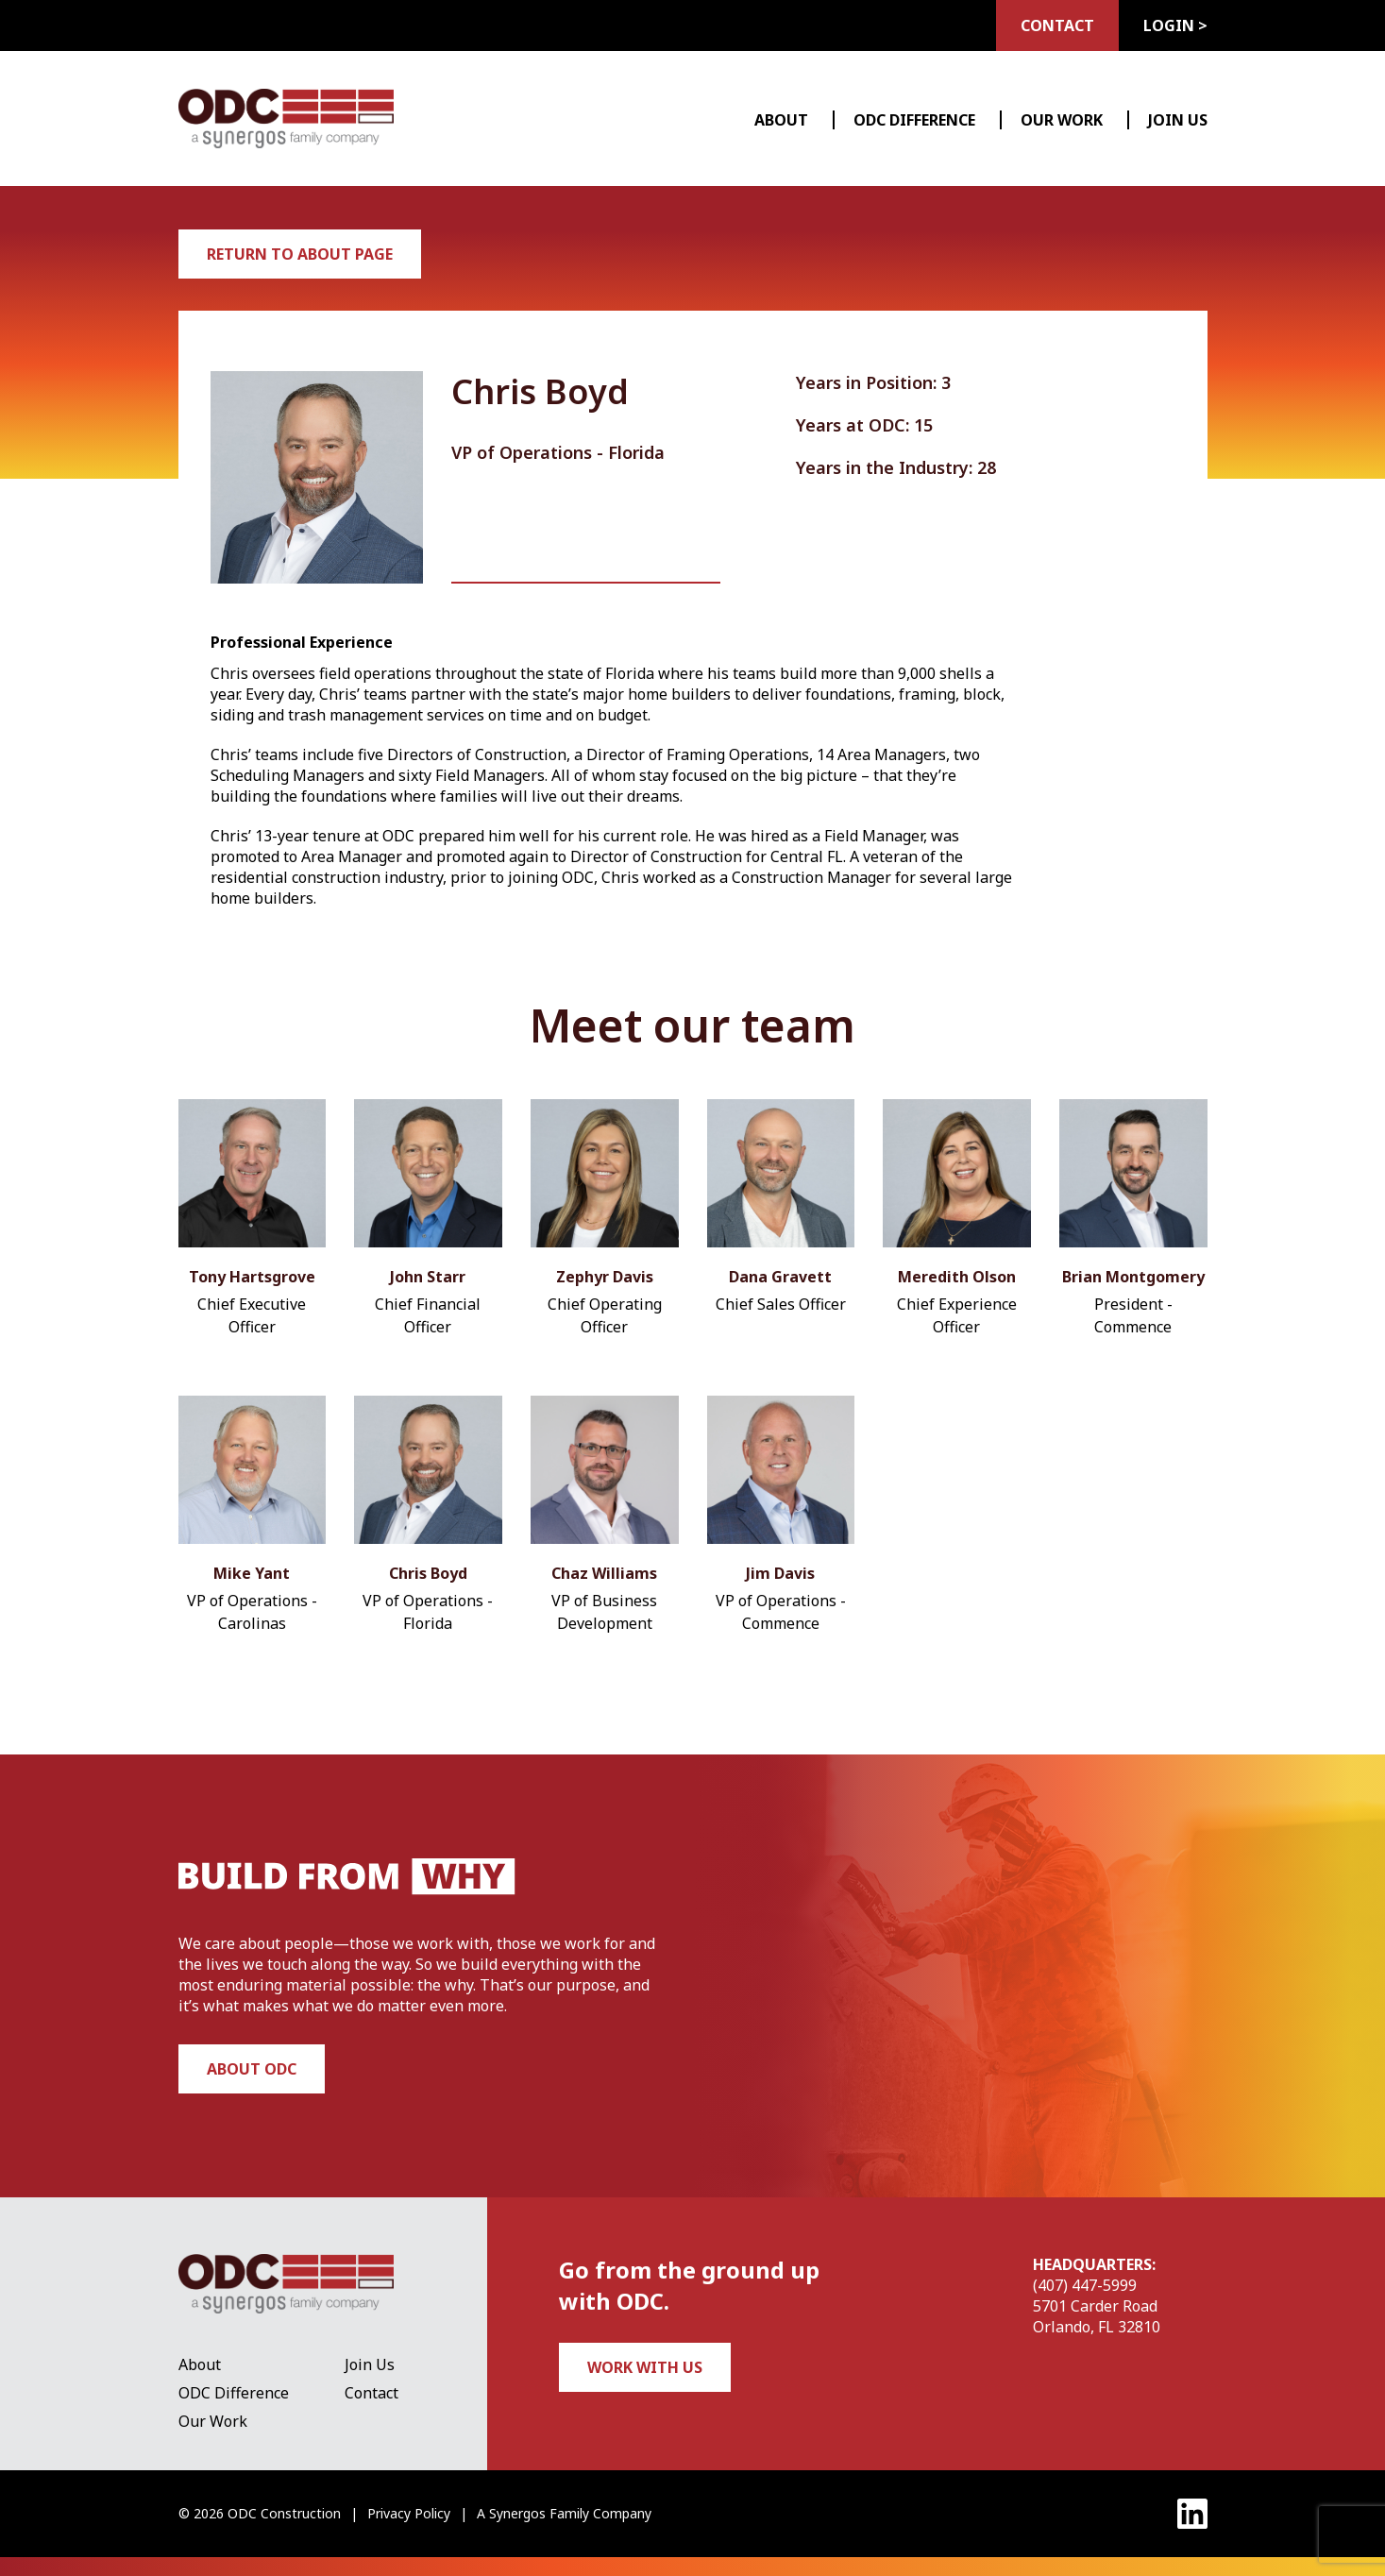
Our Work (1062, 120)
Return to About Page (300, 254)
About (781, 120)
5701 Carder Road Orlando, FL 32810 (1096, 2316)
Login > (1175, 25)
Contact (1057, 25)
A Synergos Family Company (564, 2513)
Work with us (644, 2367)
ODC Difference (914, 120)
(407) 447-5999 (1085, 2285)
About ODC (251, 2069)
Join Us (1178, 120)
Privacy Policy (408, 2513)
